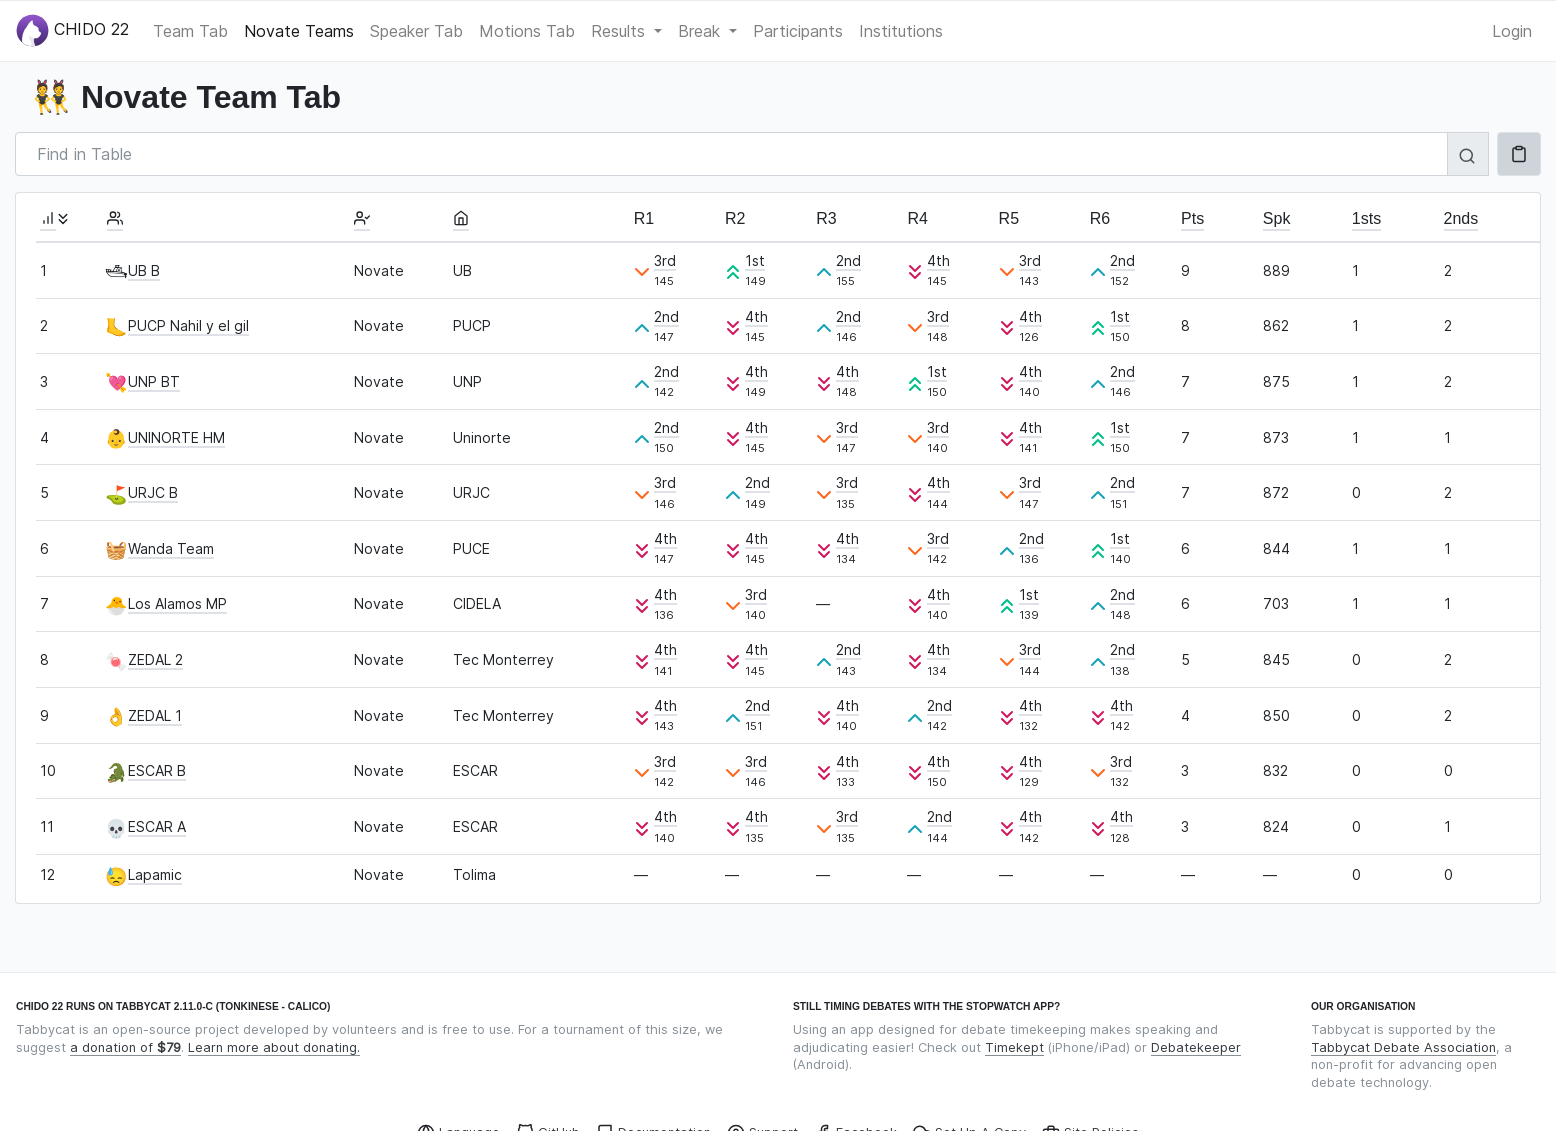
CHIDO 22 (72, 30)
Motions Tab (527, 31)
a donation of (125, 1047)
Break (701, 31)
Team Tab (190, 31)
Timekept (1014, 1047)
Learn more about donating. (274, 1047)
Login (1512, 31)
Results (620, 31)
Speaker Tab (416, 31)
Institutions (901, 31)
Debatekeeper (1196, 1047)
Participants (798, 31)
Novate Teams (299, 31)
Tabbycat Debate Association (1403, 1047)
